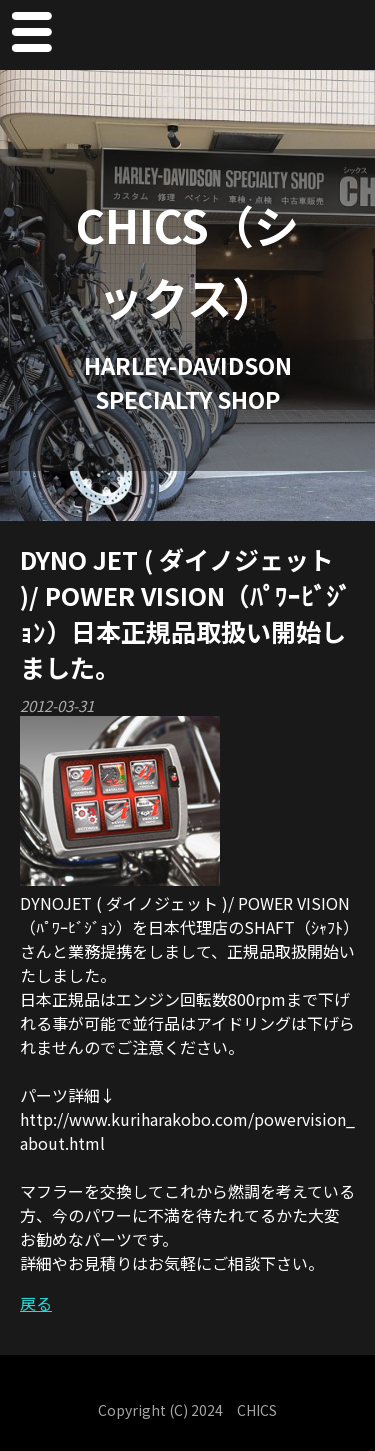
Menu (31, 35)
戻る (36, 1303)
